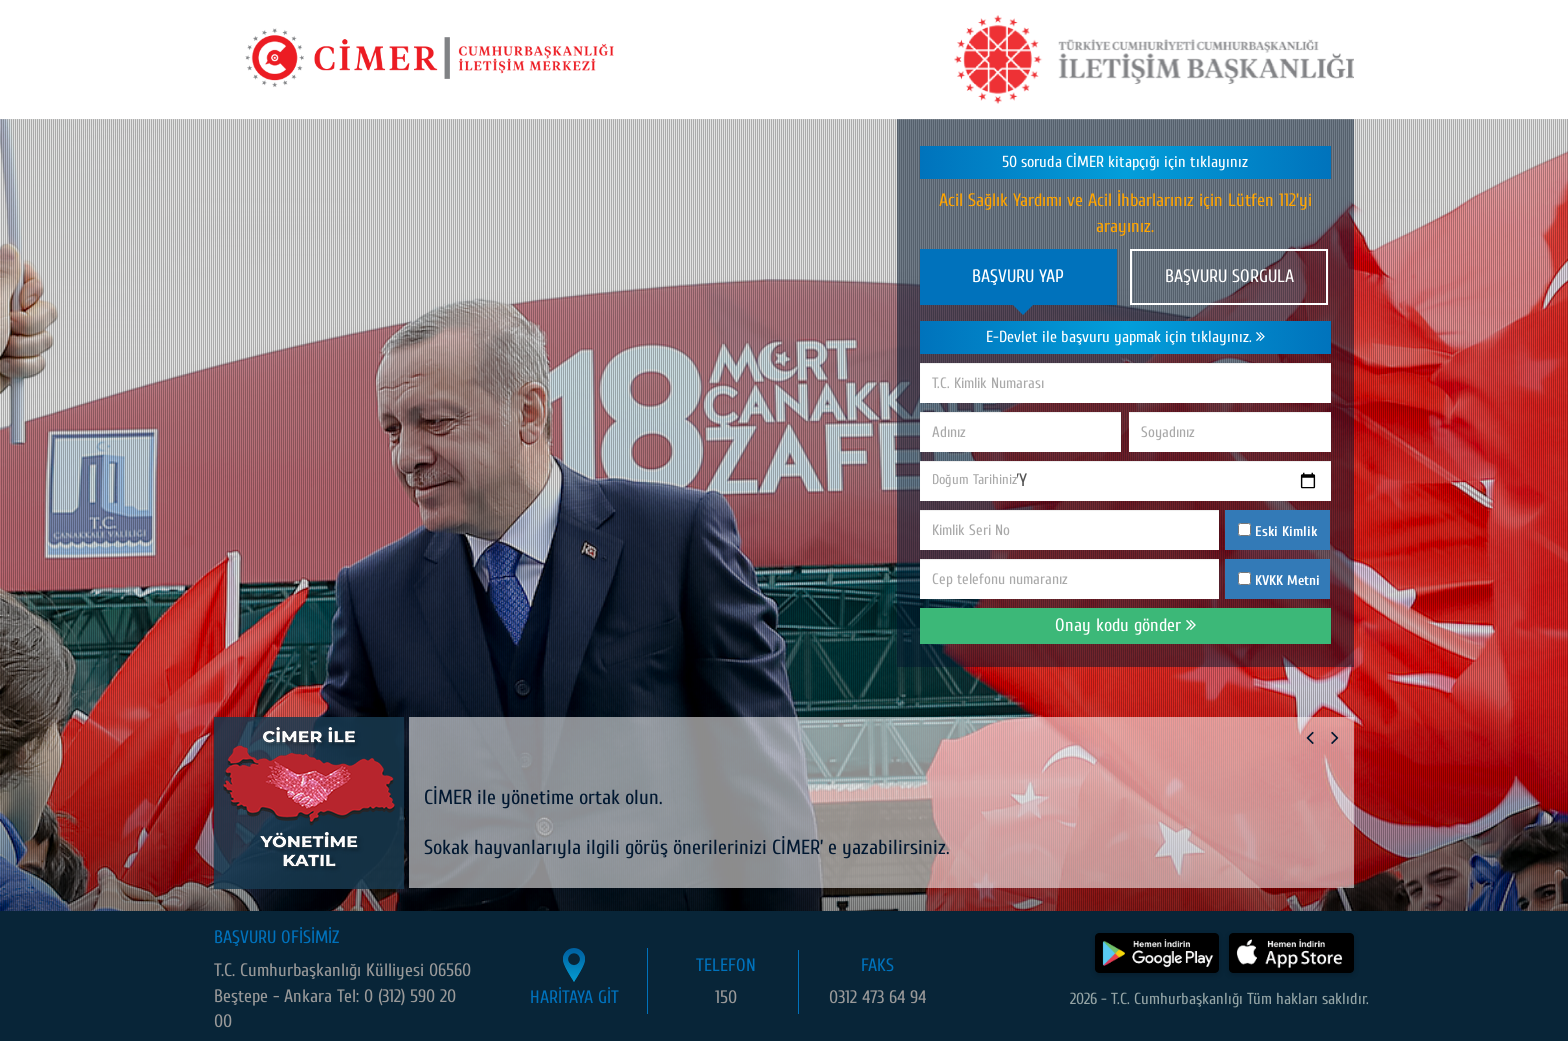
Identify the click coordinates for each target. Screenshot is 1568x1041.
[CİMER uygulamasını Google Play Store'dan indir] (1157, 953)
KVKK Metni (1287, 580)
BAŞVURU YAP (1018, 276)
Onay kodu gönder (1125, 625)
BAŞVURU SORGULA (1229, 276)
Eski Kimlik (1277, 531)
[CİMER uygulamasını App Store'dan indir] (1291, 953)
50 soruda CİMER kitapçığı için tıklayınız (1125, 162)
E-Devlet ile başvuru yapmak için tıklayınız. (1125, 337)
